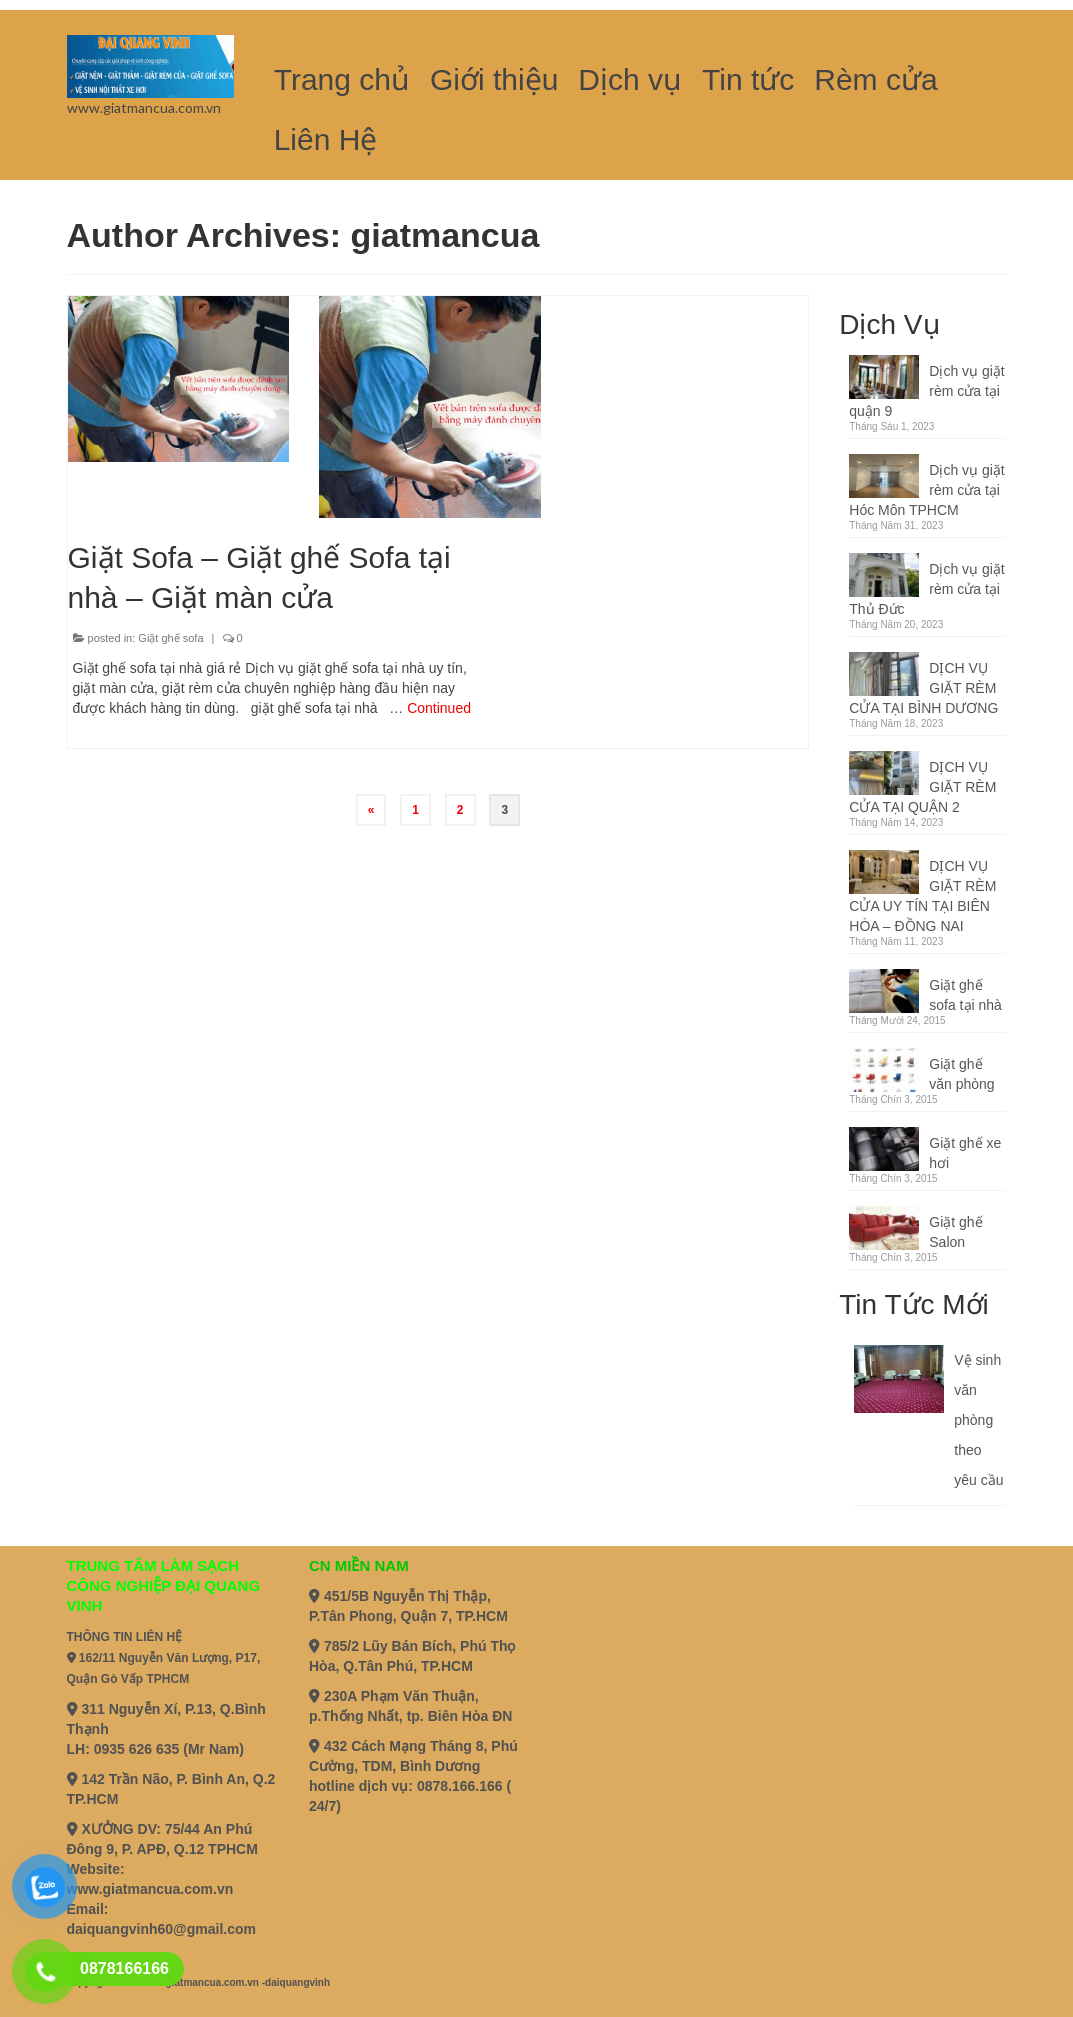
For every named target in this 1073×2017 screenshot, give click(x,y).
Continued (439, 708)
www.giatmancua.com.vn (150, 1889)
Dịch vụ (630, 79)
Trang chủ (342, 79)
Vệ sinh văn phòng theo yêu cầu (978, 1420)
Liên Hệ (326, 139)
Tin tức (748, 79)
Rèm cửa (875, 79)
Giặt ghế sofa (170, 638)
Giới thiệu (494, 79)
